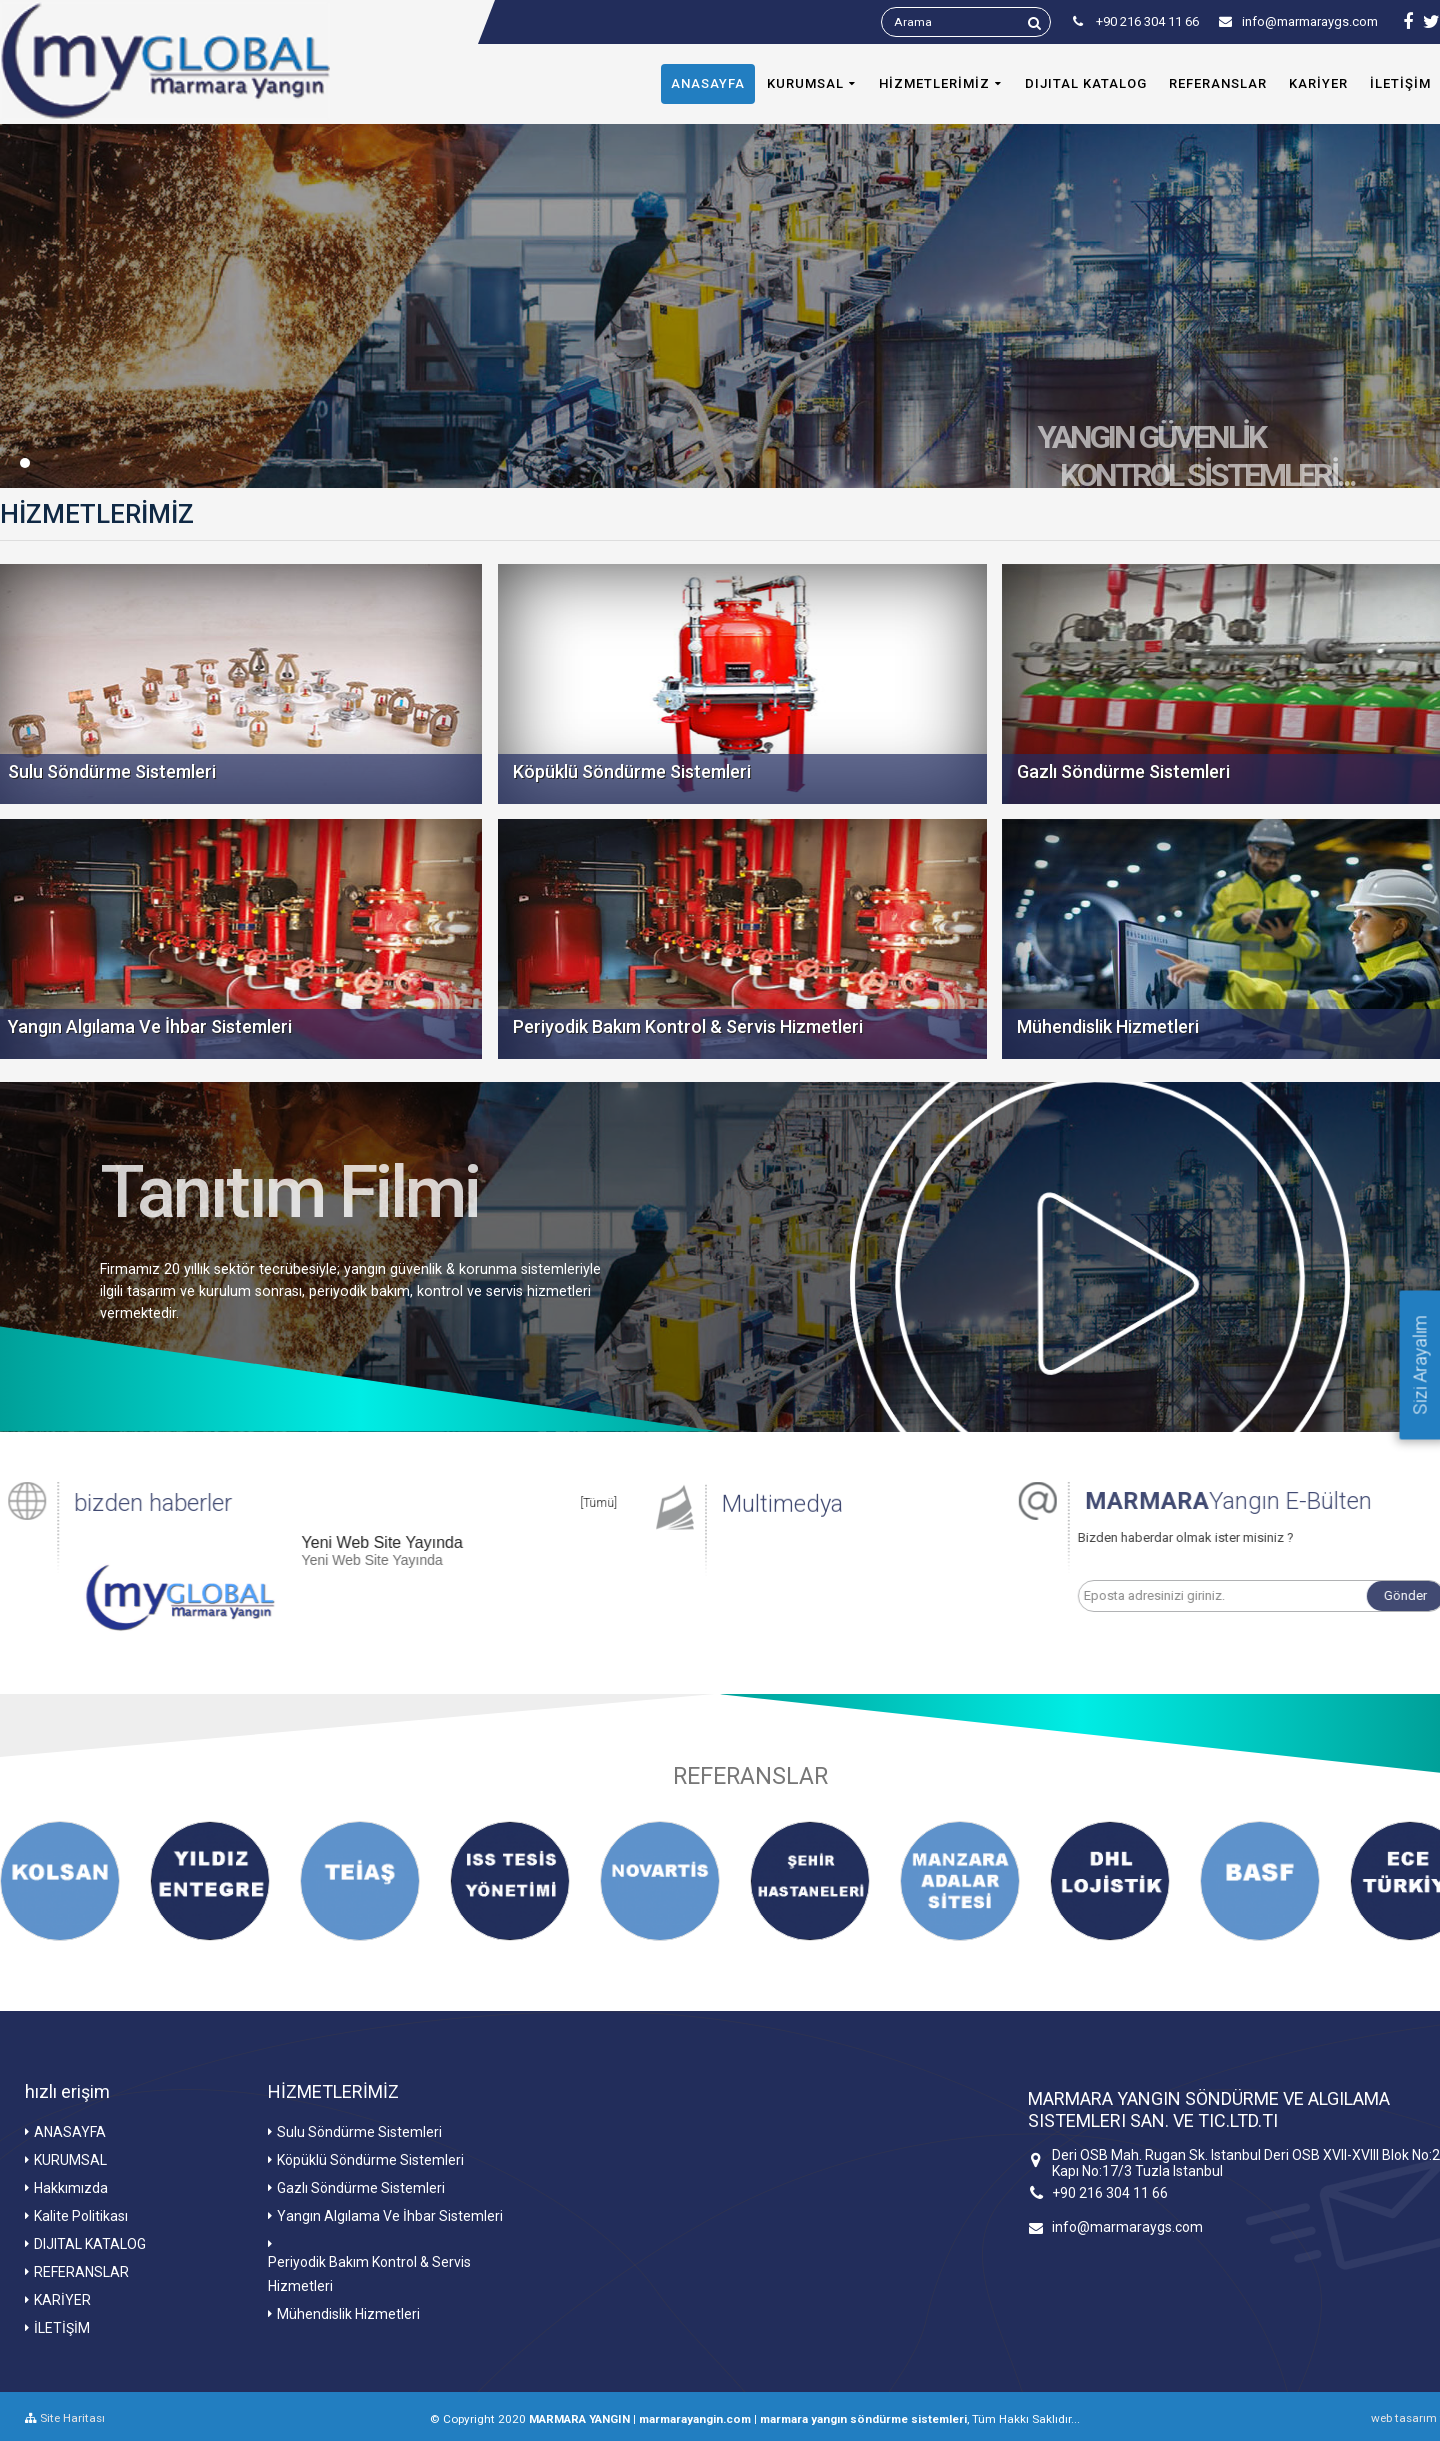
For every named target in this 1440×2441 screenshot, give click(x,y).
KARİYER (1318, 83)
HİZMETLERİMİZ (934, 83)
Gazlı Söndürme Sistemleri (361, 2188)
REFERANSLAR (1218, 83)
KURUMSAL (805, 83)
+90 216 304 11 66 (1110, 2193)
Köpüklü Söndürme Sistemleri (370, 2160)
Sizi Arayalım (1420, 1364)
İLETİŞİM (62, 2328)
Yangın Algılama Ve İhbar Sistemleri (390, 2216)
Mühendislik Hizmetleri (348, 2314)
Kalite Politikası (81, 2216)
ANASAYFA (708, 83)
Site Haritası (65, 2418)
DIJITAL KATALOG (1086, 83)
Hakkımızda (71, 2188)
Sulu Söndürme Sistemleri (359, 2132)
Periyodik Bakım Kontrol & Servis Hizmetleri (369, 2274)
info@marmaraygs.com (1298, 21)
